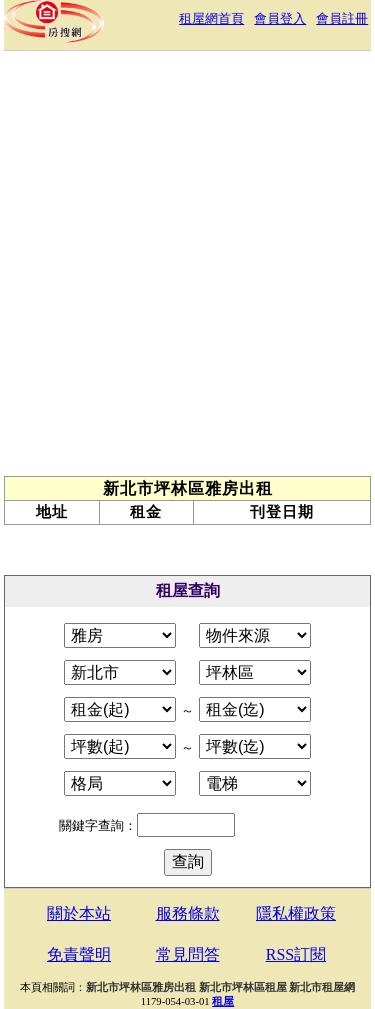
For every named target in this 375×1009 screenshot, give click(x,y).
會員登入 (280, 18)
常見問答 (188, 954)
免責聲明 (79, 954)
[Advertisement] (187, 268)
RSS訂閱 (296, 954)
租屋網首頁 (211, 18)
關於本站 (79, 913)
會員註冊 (342, 18)
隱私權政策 (296, 913)
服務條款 (188, 913)
